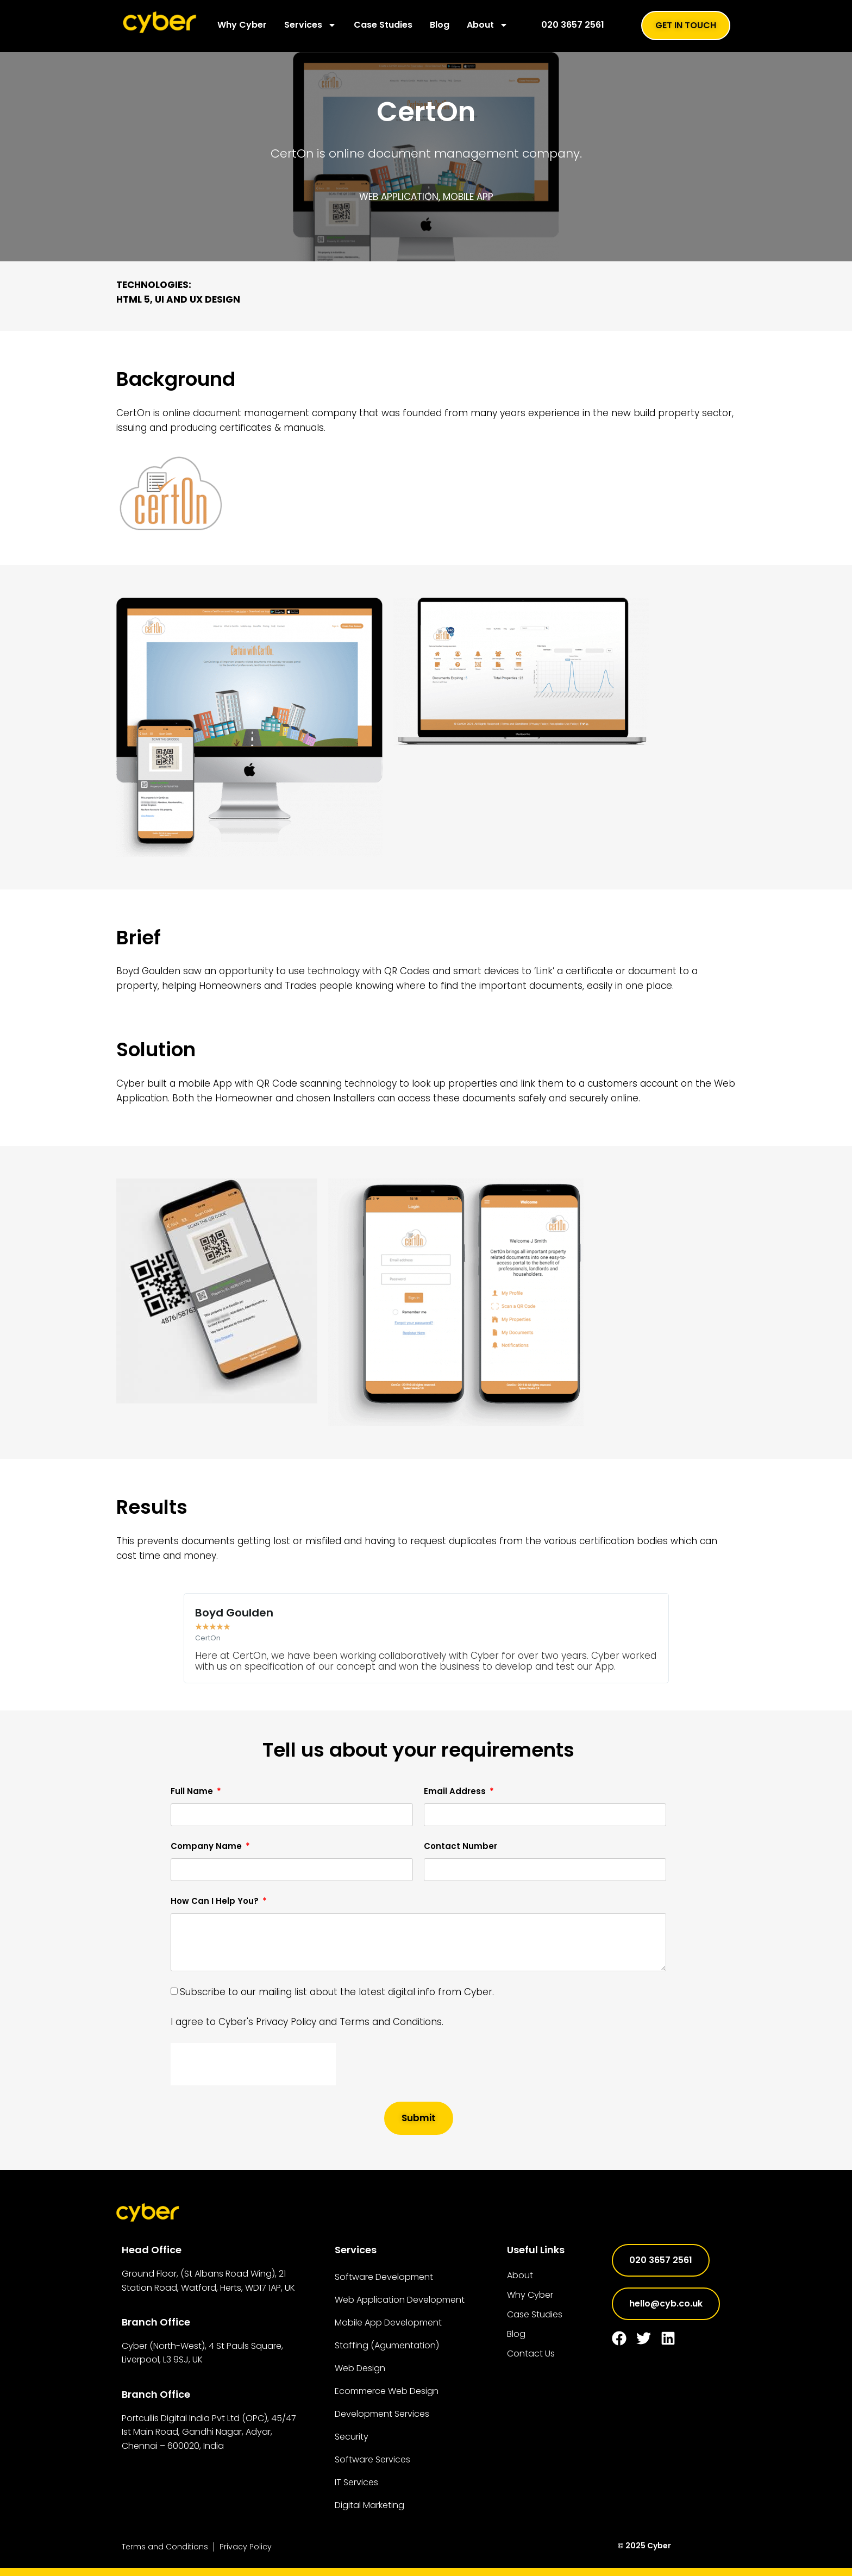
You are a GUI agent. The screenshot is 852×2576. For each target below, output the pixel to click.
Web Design (360, 2368)
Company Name (207, 1846)
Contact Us (531, 2353)
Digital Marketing (369, 2505)
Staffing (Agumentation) (387, 2345)
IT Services (356, 2482)
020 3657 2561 (572, 24)
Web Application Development (400, 2299)
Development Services (382, 2414)
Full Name (193, 1791)
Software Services (372, 2459)
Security (351, 2436)
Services (310, 25)
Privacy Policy (246, 2546)
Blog (439, 24)
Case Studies (383, 24)
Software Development (384, 2277)
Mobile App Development (388, 2322)
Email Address (456, 1791)
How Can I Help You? (216, 1901)
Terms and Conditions (165, 2546)
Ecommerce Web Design (386, 2391)
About (487, 25)
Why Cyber (242, 24)
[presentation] (253, 2064)
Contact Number (460, 1846)
